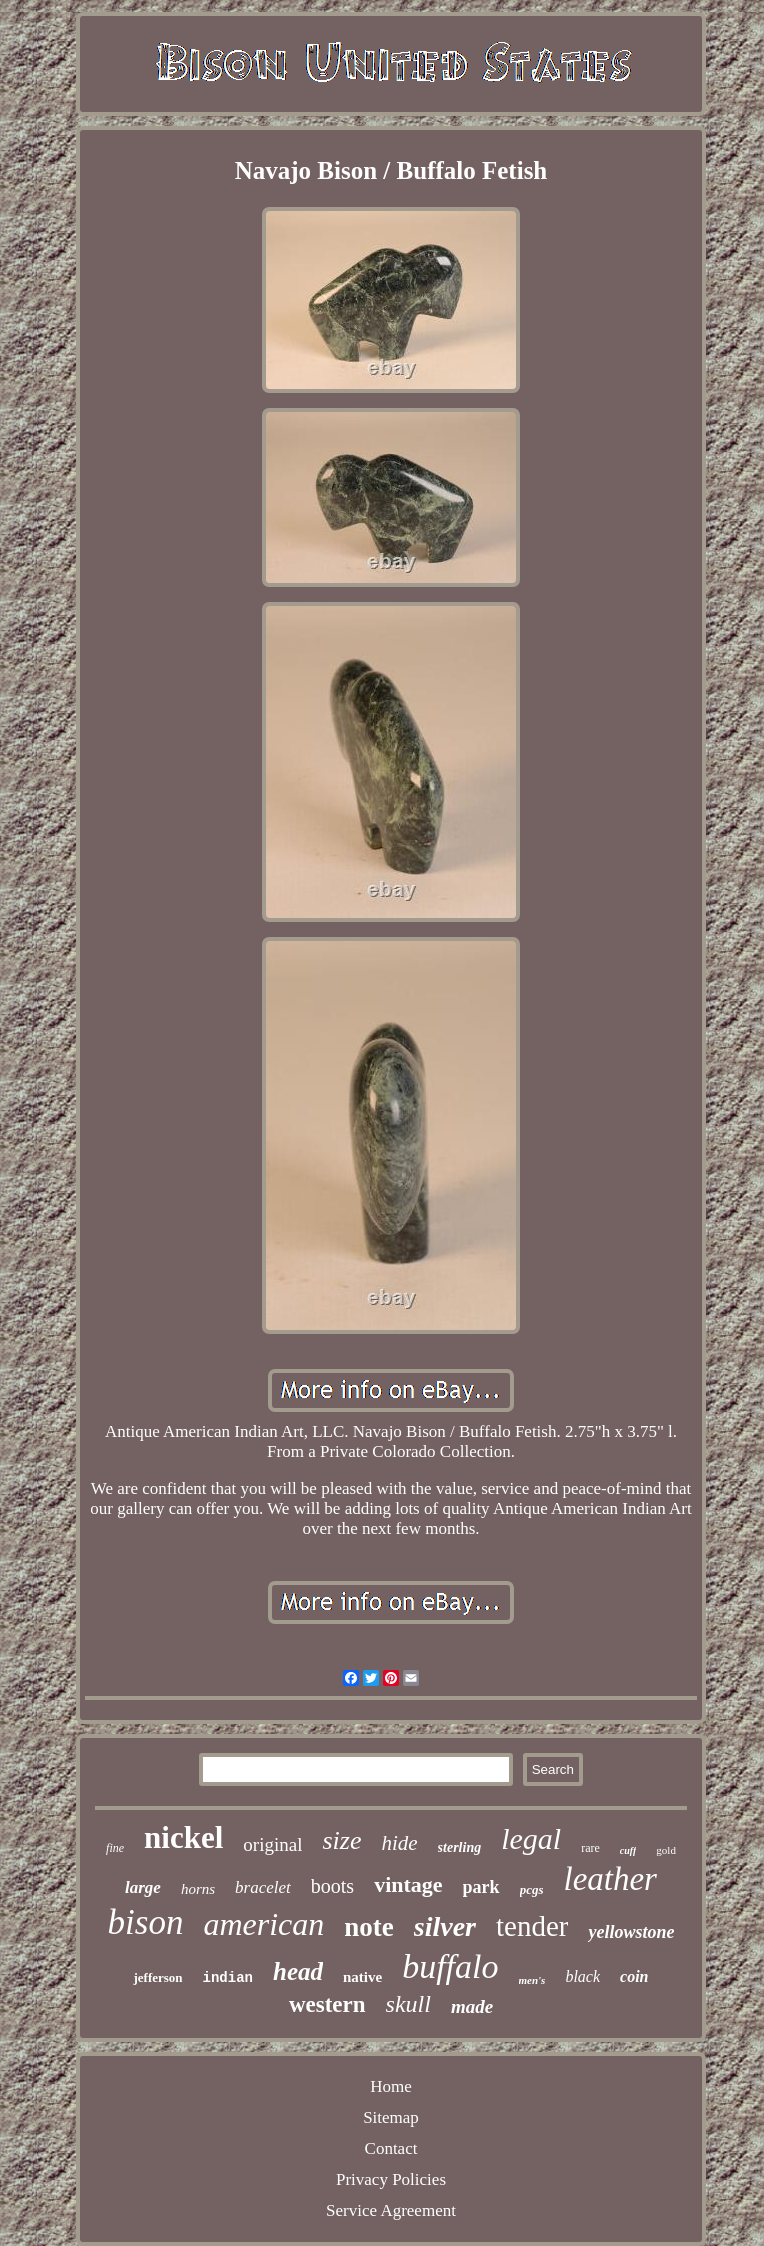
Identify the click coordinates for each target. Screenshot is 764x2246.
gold (666, 1850)
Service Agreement (391, 2210)
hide (399, 1843)
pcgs (532, 1889)
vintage (408, 1884)
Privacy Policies (391, 2179)
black (582, 1976)
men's (532, 1980)
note (369, 1927)
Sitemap (391, 2117)
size (341, 1840)
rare (590, 1848)
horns (198, 1889)
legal (531, 1838)
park (481, 1887)
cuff (628, 1850)
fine (115, 1848)
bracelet (263, 1887)
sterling (460, 1847)
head (298, 1971)
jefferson (157, 1977)
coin (634, 1976)
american (263, 1924)
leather (609, 1879)
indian (228, 1978)
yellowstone (631, 1932)
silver (445, 1926)
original (272, 1844)
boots (332, 1886)
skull (408, 2004)
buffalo (450, 1966)
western (327, 2004)
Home (391, 2086)
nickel (183, 1837)
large (143, 1887)
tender (532, 1926)
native (362, 1977)
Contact (391, 2148)
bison (146, 1922)
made (472, 2006)
